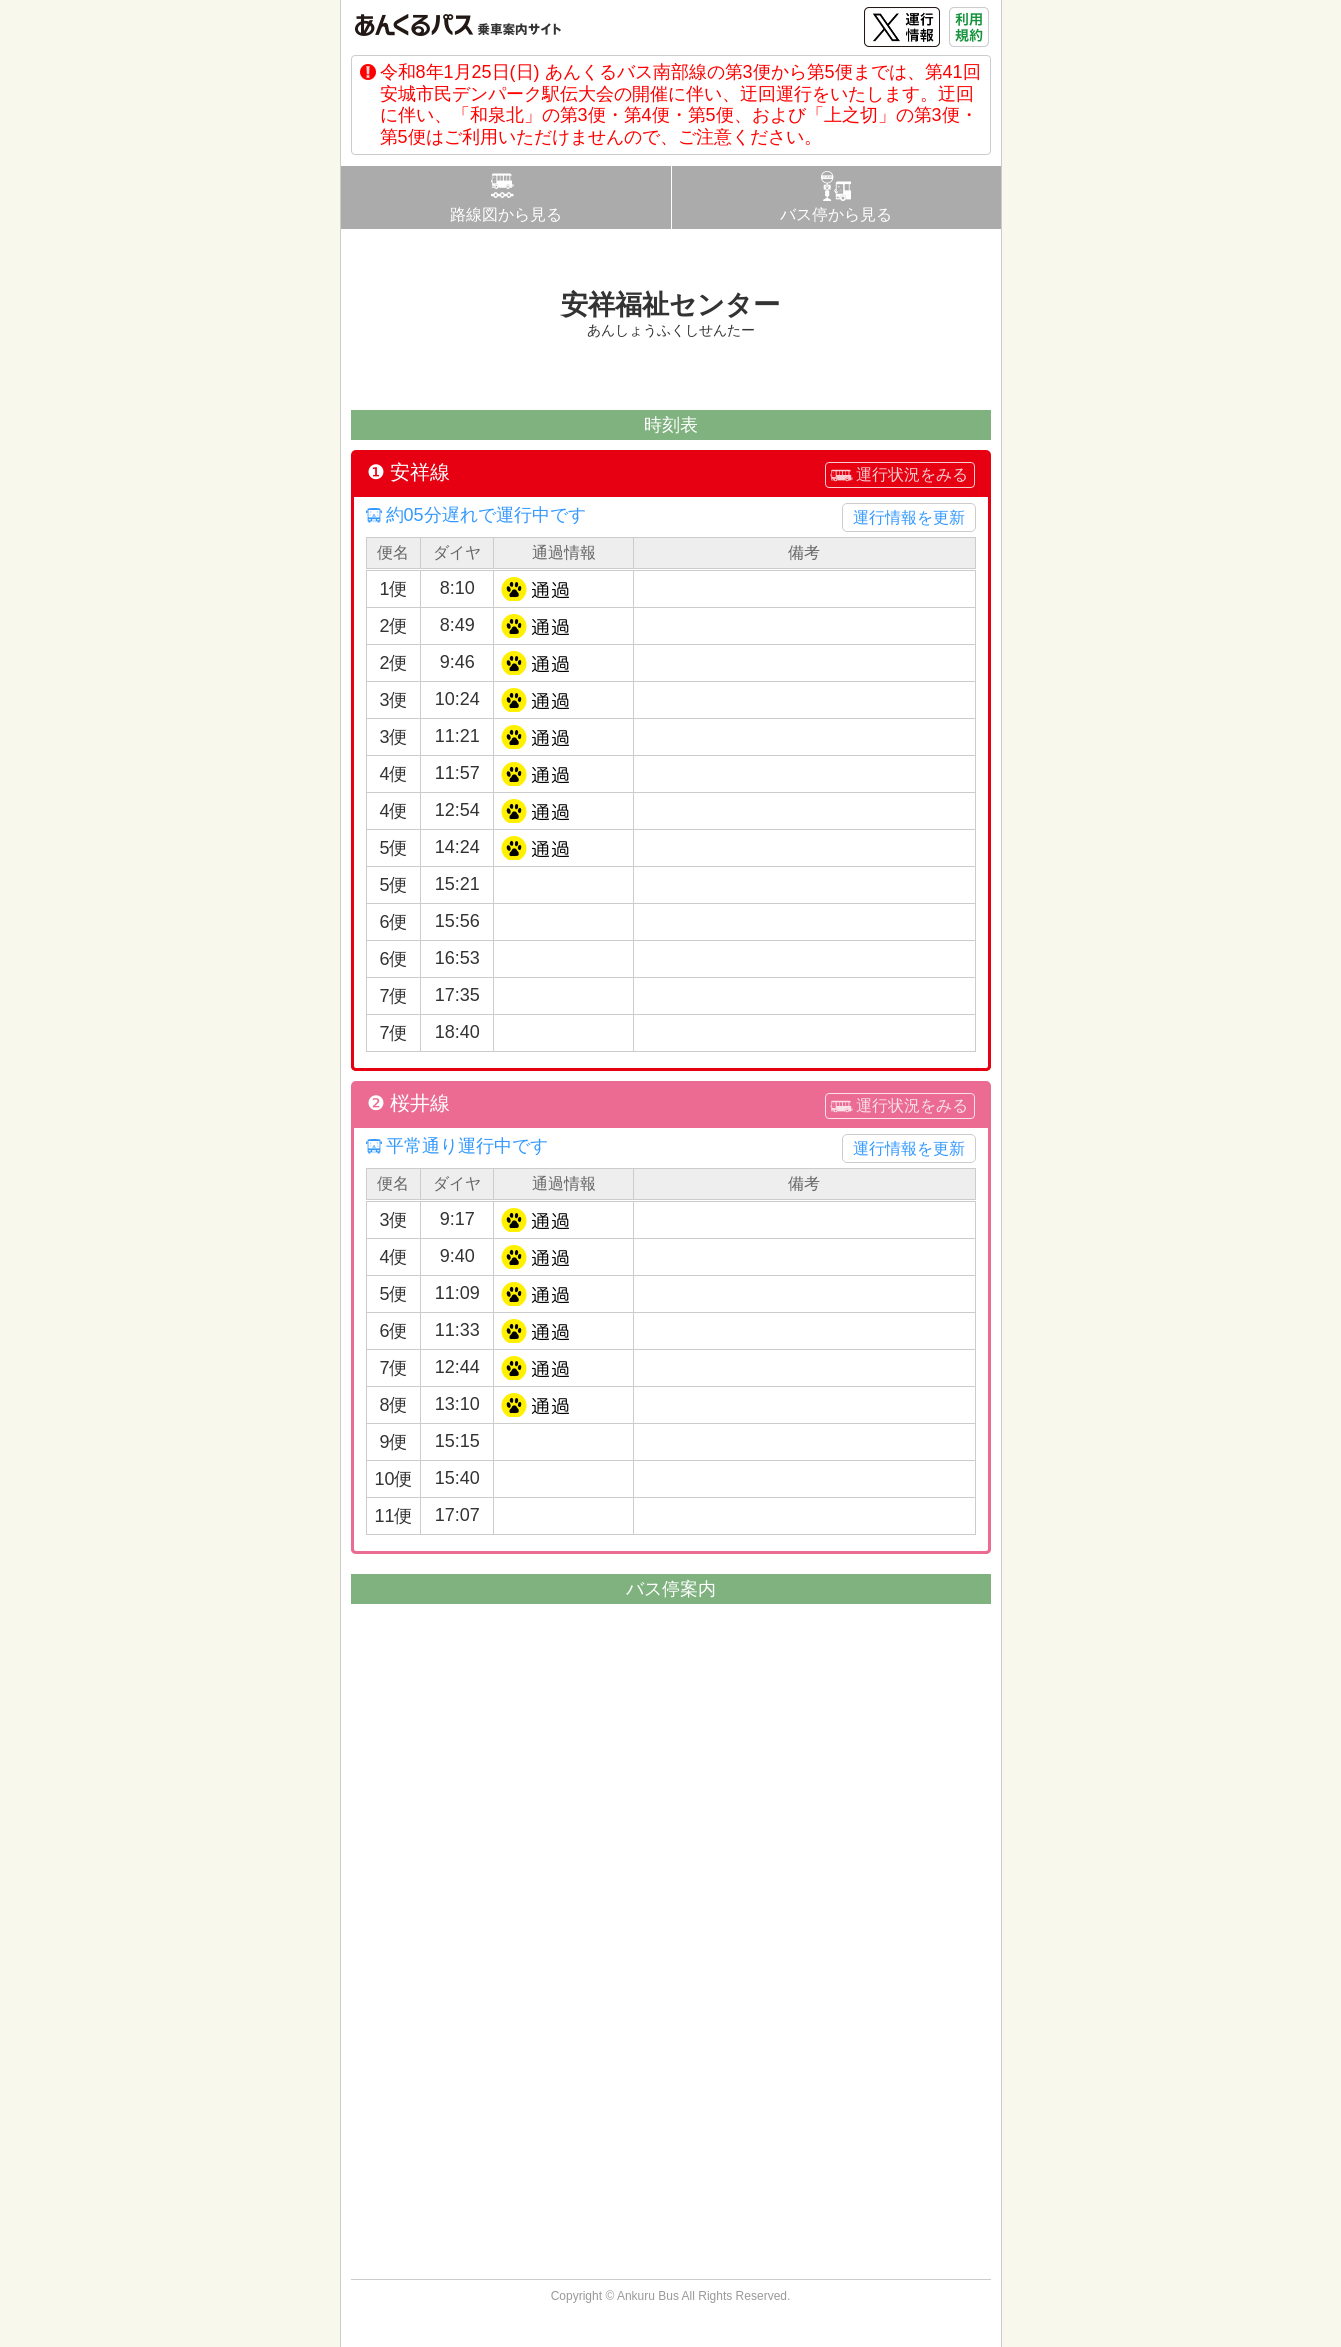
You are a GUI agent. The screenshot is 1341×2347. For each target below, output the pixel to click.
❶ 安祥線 (409, 472)
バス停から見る (836, 214)
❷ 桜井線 (409, 1103)
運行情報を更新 (909, 517)
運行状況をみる (912, 474)
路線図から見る (506, 214)
